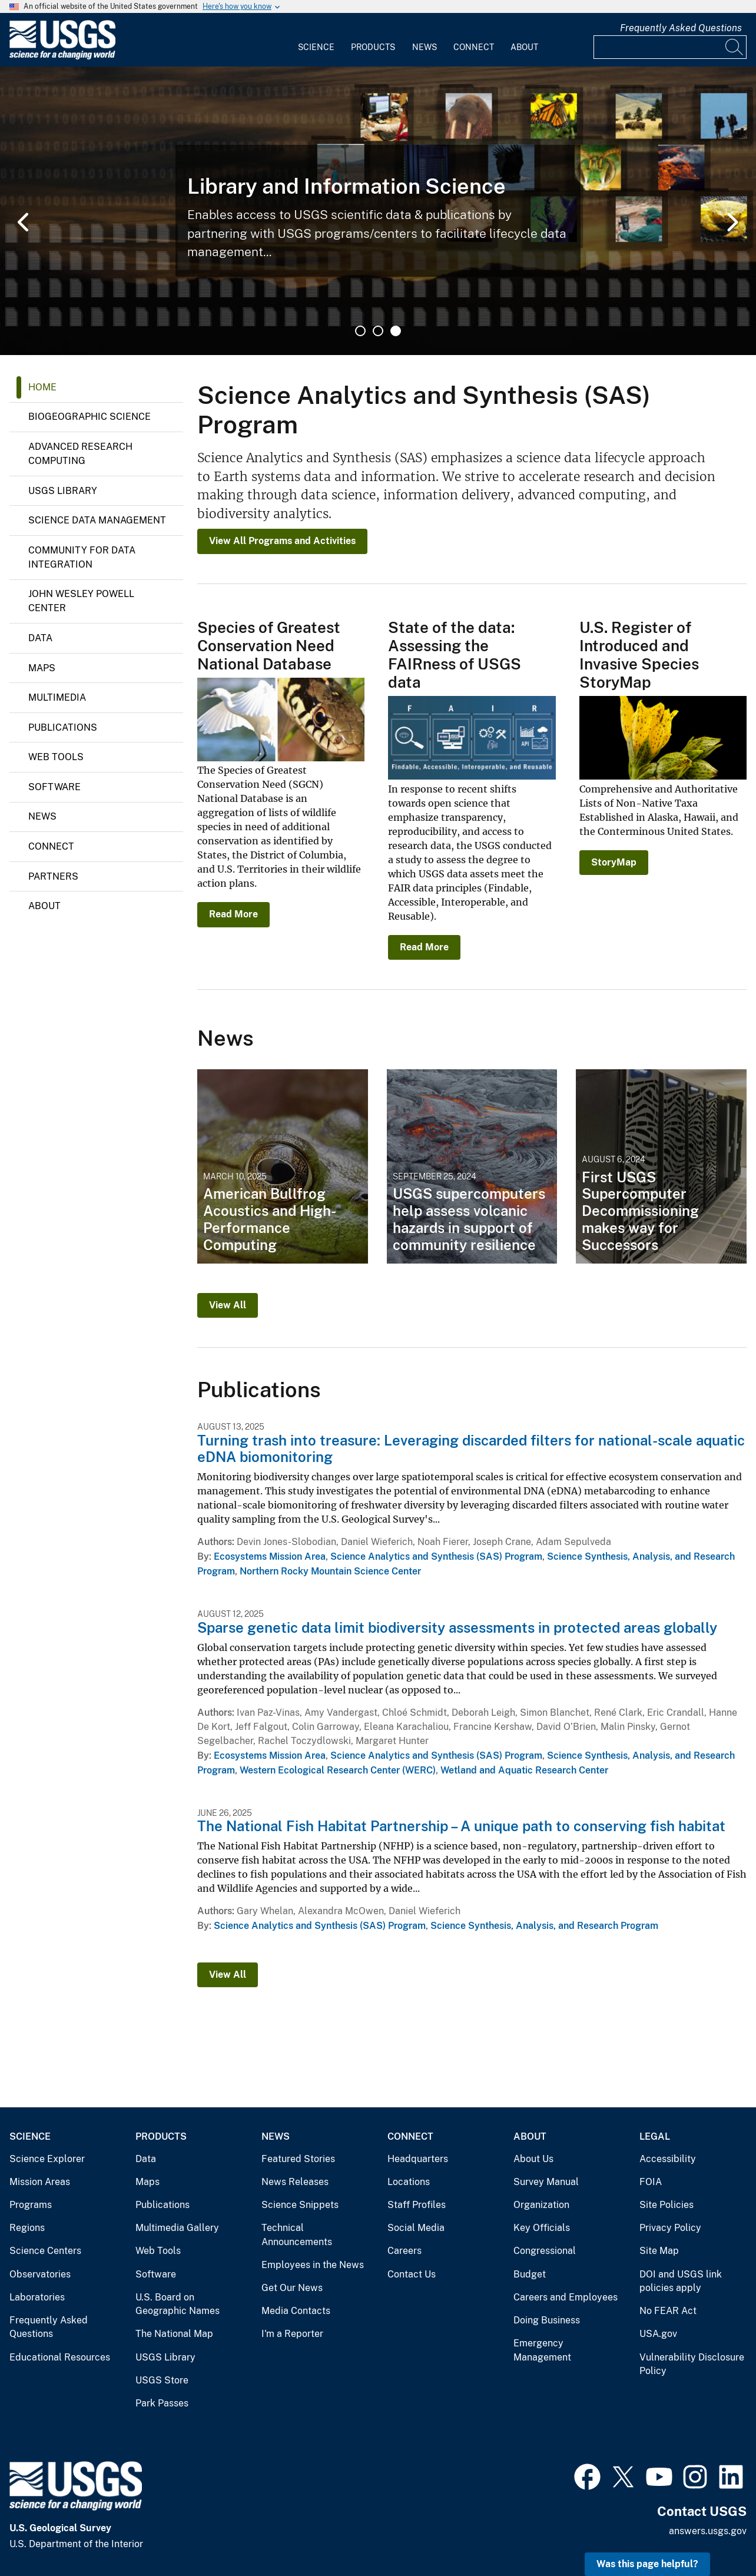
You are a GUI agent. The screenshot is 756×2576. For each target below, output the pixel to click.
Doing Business (546, 2320)
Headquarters (417, 2158)
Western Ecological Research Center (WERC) (338, 1770)
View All (227, 1305)
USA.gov (658, 2333)
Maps (41, 668)
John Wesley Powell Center (81, 601)
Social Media (416, 2227)
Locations (408, 2181)
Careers (404, 2250)
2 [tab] (378, 331)
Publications (62, 727)
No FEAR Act (668, 2310)
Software (54, 787)
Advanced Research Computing (80, 453)
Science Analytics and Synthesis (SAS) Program (436, 1556)
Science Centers (45, 2250)
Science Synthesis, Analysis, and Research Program (544, 1925)
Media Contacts (295, 2310)
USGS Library (62, 490)
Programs (30, 2204)
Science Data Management (97, 520)
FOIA (650, 2181)
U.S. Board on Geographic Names (177, 2304)
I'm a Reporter (292, 2333)
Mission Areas (39, 2181)
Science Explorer (47, 2158)
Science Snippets (300, 2204)
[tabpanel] (378, 211)
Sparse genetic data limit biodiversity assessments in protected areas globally (457, 1627)
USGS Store (161, 2380)
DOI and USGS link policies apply (680, 2281)
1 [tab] (360, 331)
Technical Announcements (296, 2234)
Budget (529, 2274)
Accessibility (667, 2158)
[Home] (62, 56)
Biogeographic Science (89, 416)
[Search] (735, 47)
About (524, 47)
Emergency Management (542, 2350)
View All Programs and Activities (282, 540)
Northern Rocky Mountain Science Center (330, 1571)
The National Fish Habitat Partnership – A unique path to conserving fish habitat (461, 1826)
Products (373, 47)
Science (316, 47)
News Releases (295, 2181)
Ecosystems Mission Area (270, 1556)
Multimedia (57, 697)
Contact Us (411, 2274)
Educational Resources (59, 2357)
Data (40, 638)
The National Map (174, 2333)
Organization (541, 2204)
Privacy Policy (670, 2227)
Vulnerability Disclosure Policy (691, 2364)
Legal (654, 2136)
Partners (53, 876)
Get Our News (292, 2287)
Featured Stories (298, 2158)
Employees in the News (312, 2264)
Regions (27, 2227)
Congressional (544, 2250)
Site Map (659, 2250)
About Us (533, 2158)
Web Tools (56, 756)
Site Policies (666, 2204)
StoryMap (613, 862)
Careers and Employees (565, 2297)
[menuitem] (316, 40)
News (424, 47)
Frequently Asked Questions (681, 28)
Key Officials (541, 2227)
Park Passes (161, 2403)
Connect (473, 47)
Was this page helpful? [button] (647, 2564)
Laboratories (37, 2297)
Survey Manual (546, 2181)
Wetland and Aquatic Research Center (524, 1770)
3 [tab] (395, 331)
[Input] (670, 47)
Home (42, 387)
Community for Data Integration (81, 557)
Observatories (40, 2274)
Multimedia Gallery (177, 2227)
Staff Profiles (416, 2204)
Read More (233, 914)
